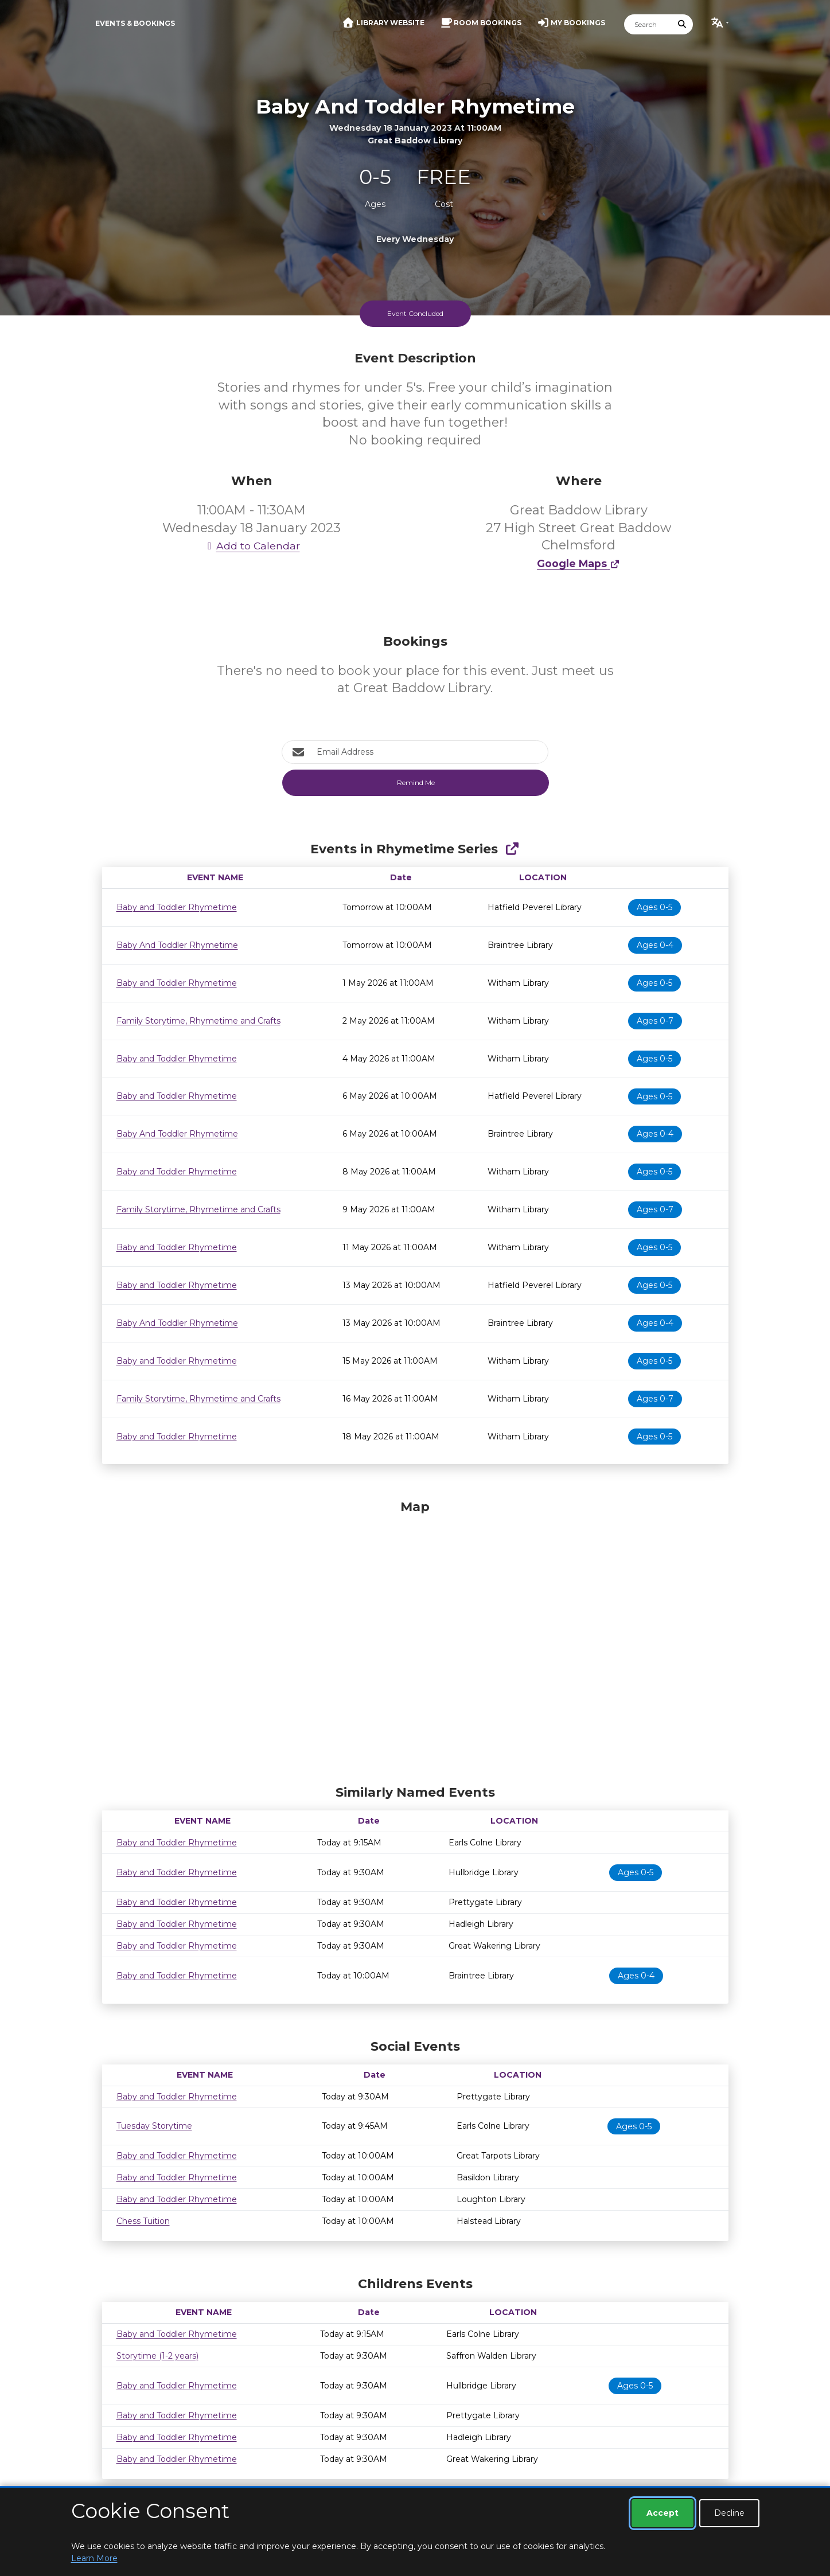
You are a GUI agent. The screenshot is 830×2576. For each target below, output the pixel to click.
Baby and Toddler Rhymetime (176, 907)
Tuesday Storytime (154, 2126)
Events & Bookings (135, 23)
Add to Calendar (252, 546)
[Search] (648, 24)
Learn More (94, 2558)
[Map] (415, 1639)
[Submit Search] (682, 24)
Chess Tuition (143, 2221)
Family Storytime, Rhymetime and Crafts (198, 1021)
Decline (729, 2513)
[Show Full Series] (512, 849)
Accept (662, 2513)
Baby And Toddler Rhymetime (177, 945)
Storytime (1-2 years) (157, 2356)
